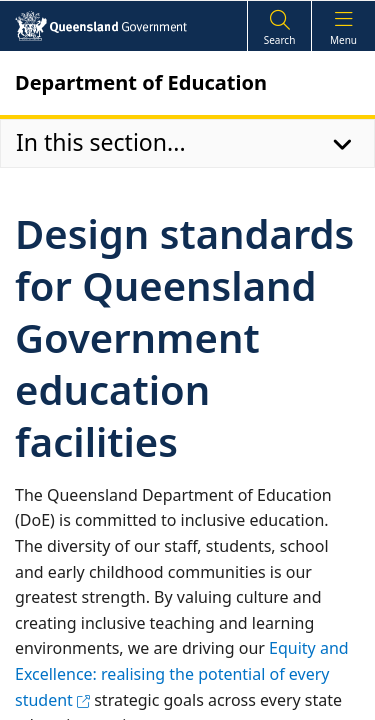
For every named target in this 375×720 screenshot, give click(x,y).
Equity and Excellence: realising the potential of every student (182, 673)
